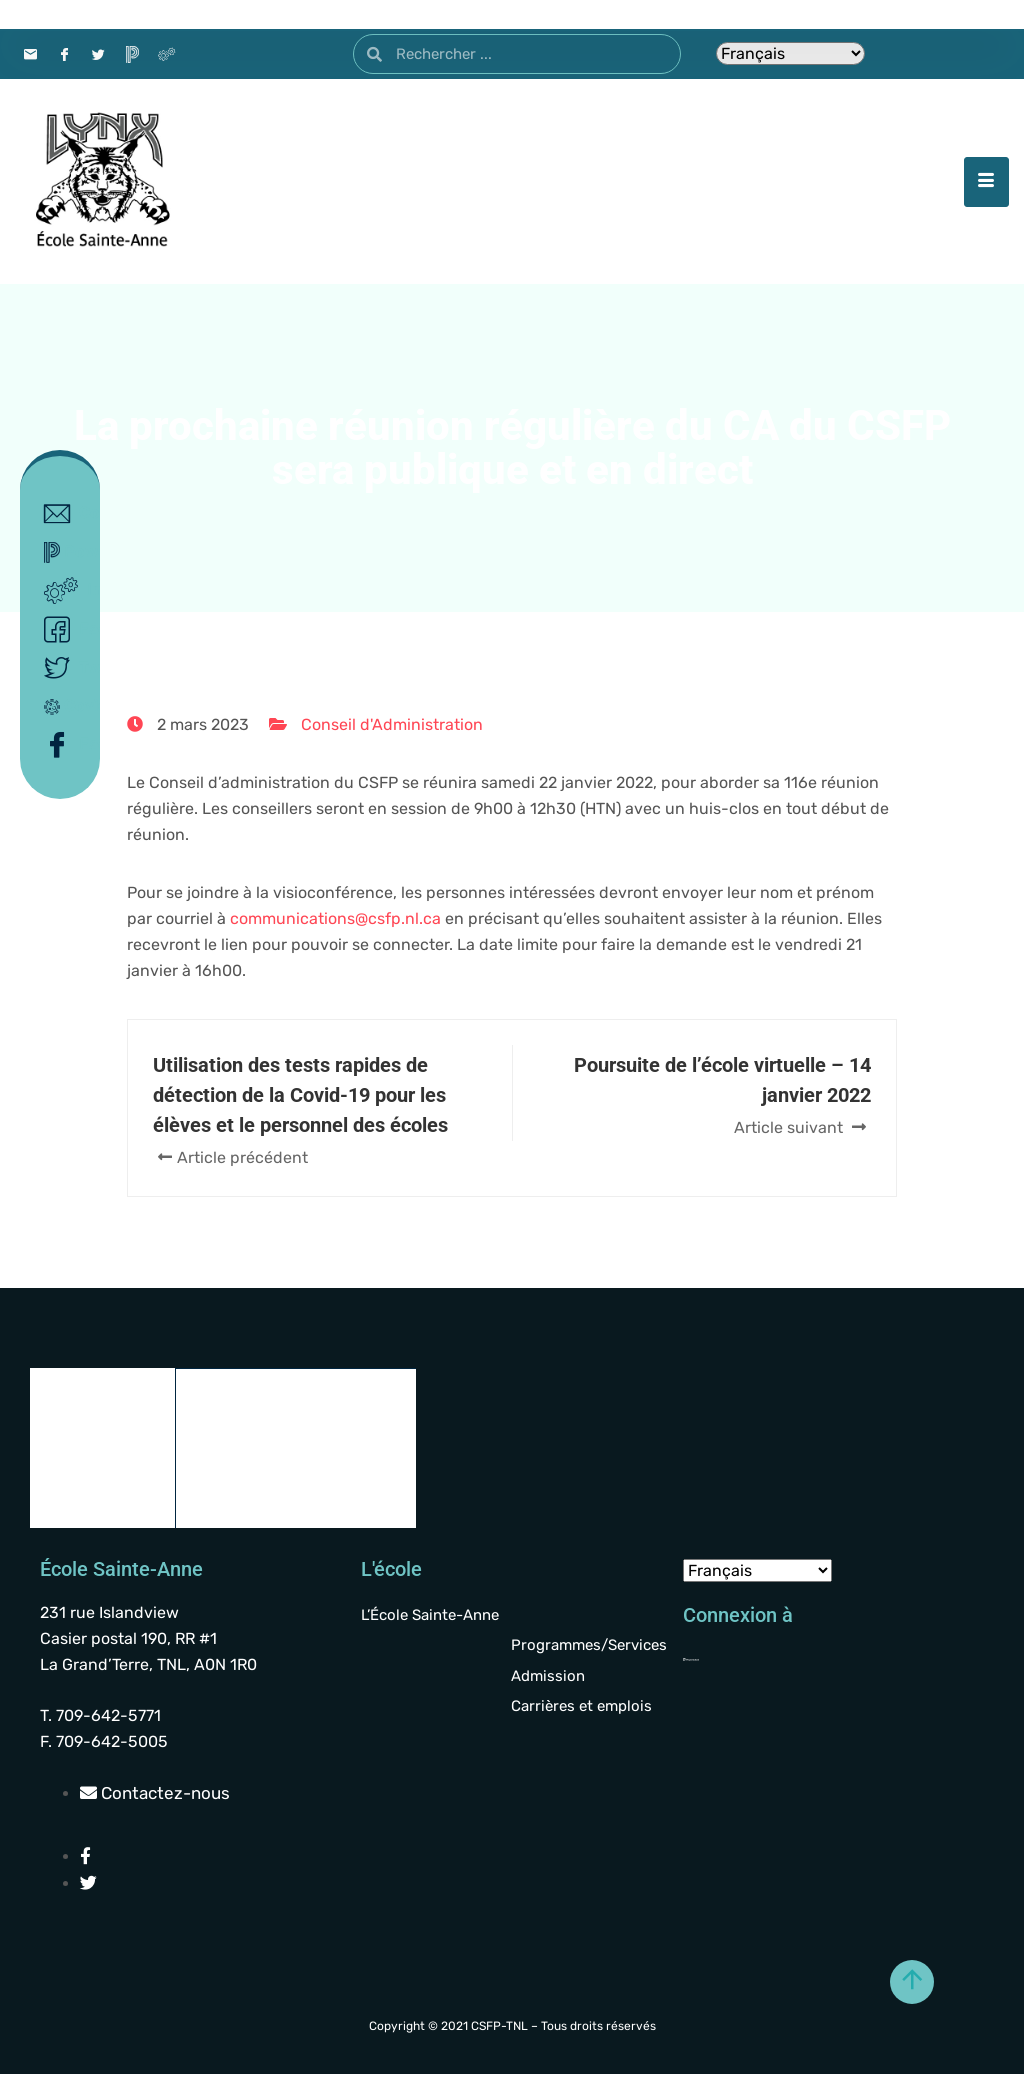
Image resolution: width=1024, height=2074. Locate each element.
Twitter (64, 668)
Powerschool (64, 552)
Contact (64, 514)
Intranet (64, 591)
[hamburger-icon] (986, 182)
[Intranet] (166, 54)
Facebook (64, 630)
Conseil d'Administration (392, 724)
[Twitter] (98, 54)
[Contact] (30, 54)
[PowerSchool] (132, 54)
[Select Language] (790, 53)
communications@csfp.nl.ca (335, 918)
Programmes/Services (589, 1645)
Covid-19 (64, 705)
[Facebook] (64, 54)
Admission (548, 1676)
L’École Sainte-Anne (430, 1615)
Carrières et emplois (581, 1706)
